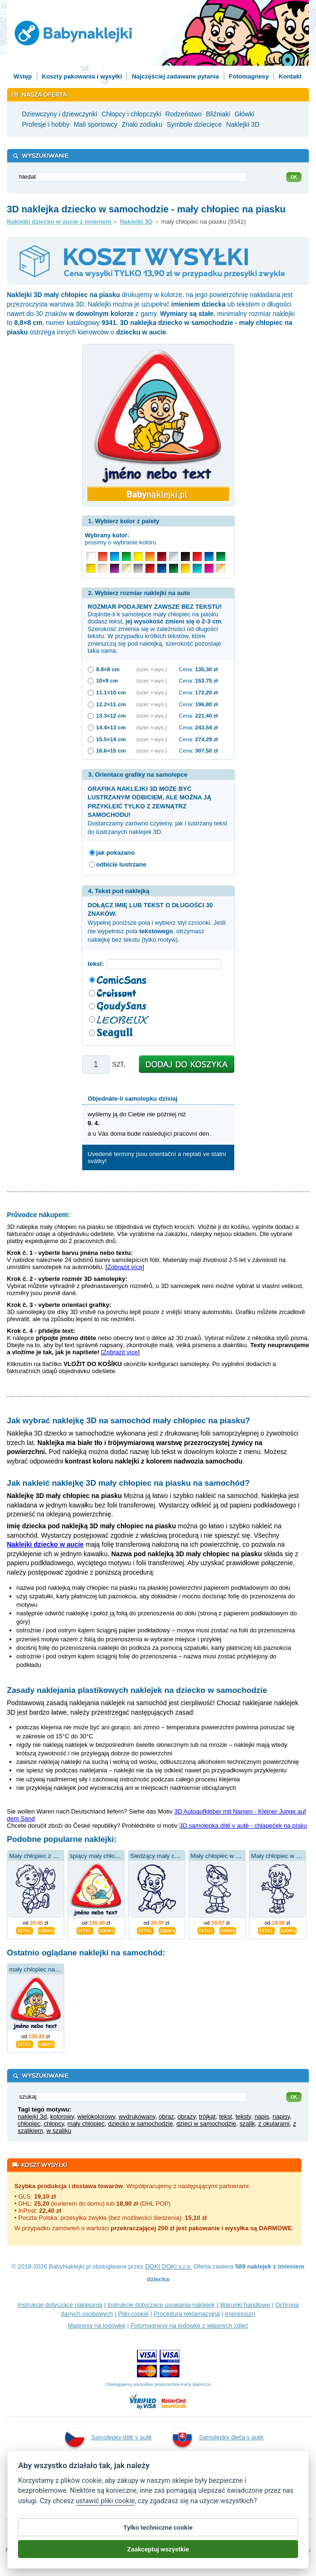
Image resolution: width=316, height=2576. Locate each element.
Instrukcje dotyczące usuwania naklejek (161, 2304)
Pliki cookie (133, 2313)
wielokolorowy (96, 2116)
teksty (243, 2116)
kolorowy (62, 2116)
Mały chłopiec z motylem (43, 1855)
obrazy (187, 2116)
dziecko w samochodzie (140, 2123)
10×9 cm (107, 680)
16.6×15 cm (111, 750)
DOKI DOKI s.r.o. (168, 2266)
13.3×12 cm (111, 715)
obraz (166, 2116)
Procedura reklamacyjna (187, 2313)
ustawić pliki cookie (105, 2504)
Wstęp (23, 76)
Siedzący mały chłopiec (162, 1855)
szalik (247, 2123)
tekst (225, 2116)
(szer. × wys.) (152, 669)
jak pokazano (115, 852)
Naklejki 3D (136, 221)
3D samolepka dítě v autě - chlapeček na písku (243, 1825)
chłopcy (53, 2123)
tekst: (98, 963)
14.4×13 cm (111, 727)
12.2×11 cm (111, 704)
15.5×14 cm (111, 739)
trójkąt (207, 2116)
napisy (281, 2116)
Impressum (240, 2313)
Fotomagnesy (249, 76)
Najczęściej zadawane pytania (175, 76)
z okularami (274, 2123)
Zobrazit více (124, 1266)
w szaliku (58, 2130)
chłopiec (29, 2123)
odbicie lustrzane (121, 864)
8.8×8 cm (108, 669)
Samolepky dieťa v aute (218, 2437)
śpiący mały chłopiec (98, 1855)
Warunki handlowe (245, 2304)
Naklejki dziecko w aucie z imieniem (59, 221)
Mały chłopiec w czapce (223, 1855)
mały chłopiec (86, 2123)
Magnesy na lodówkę (96, 2325)
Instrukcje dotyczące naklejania (59, 2304)
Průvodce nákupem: (38, 1214)
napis (262, 2116)
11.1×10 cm (111, 692)
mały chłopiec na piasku (42, 1969)
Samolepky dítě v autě (108, 2437)
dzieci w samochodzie (206, 2123)
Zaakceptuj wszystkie (158, 2552)
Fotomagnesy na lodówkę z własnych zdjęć (189, 2325)
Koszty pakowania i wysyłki (82, 76)
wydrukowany (137, 2116)
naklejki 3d (32, 2116)
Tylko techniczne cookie (158, 2530)
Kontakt (290, 76)
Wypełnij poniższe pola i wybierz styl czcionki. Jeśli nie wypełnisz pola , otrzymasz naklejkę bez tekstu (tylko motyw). (157, 922)
